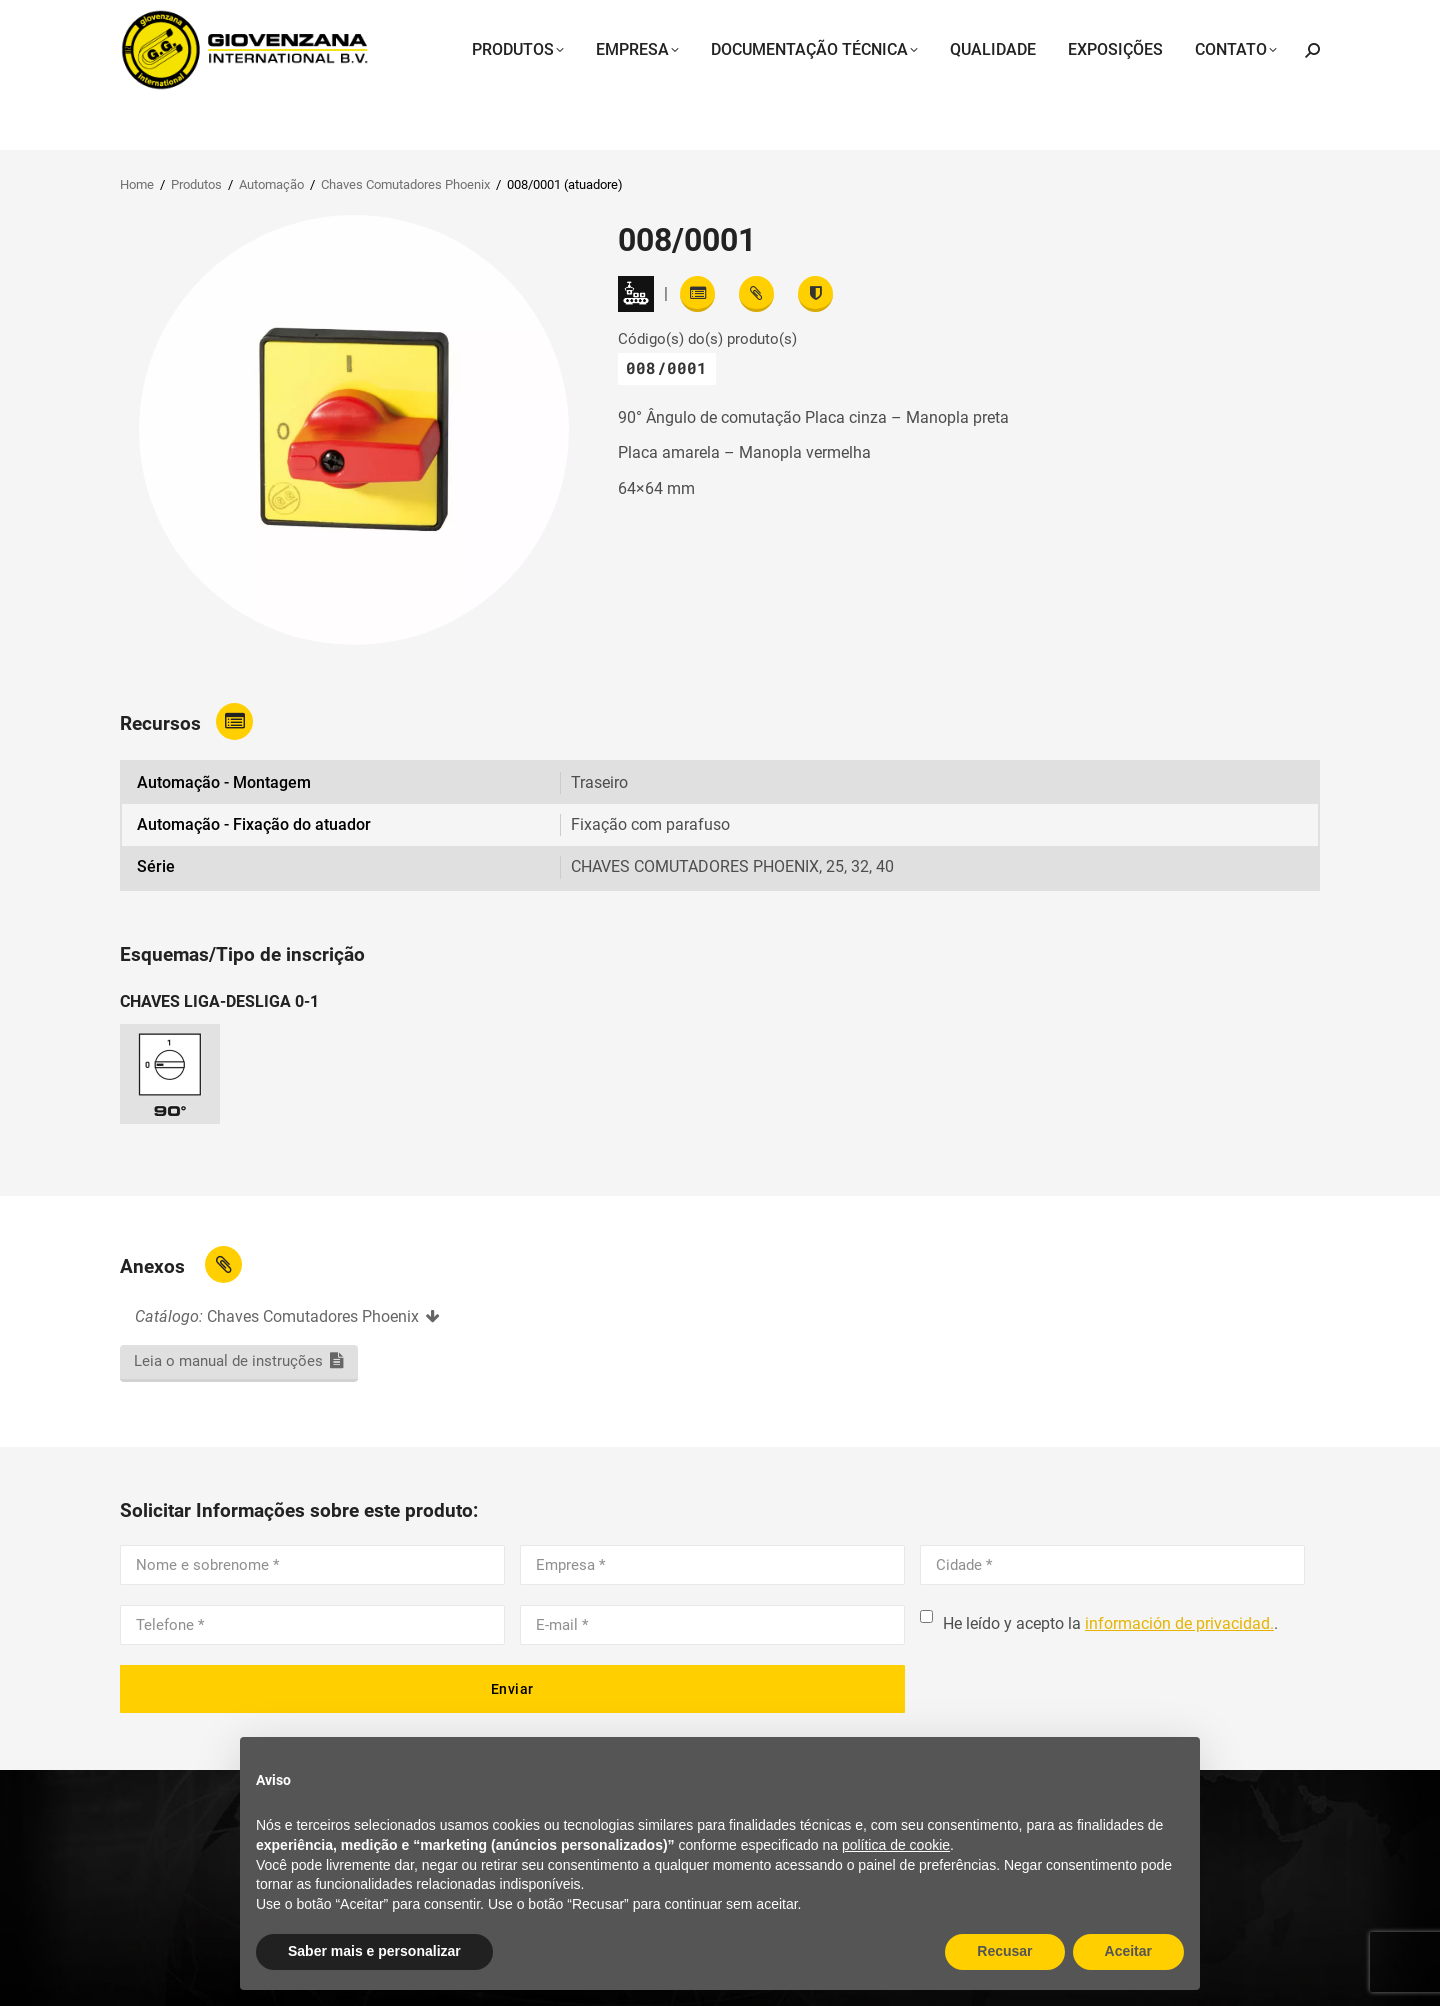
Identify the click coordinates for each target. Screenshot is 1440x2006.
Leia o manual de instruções (228, 1361)
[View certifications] (815, 294)
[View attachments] (756, 294)
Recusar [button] (1004, 1951)
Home (137, 184)
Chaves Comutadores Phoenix (405, 184)
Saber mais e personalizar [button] (374, 1951)
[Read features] (697, 294)
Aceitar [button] (1128, 1951)
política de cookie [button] (896, 1845)
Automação (271, 184)
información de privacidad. (1179, 1623)
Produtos (196, 184)
